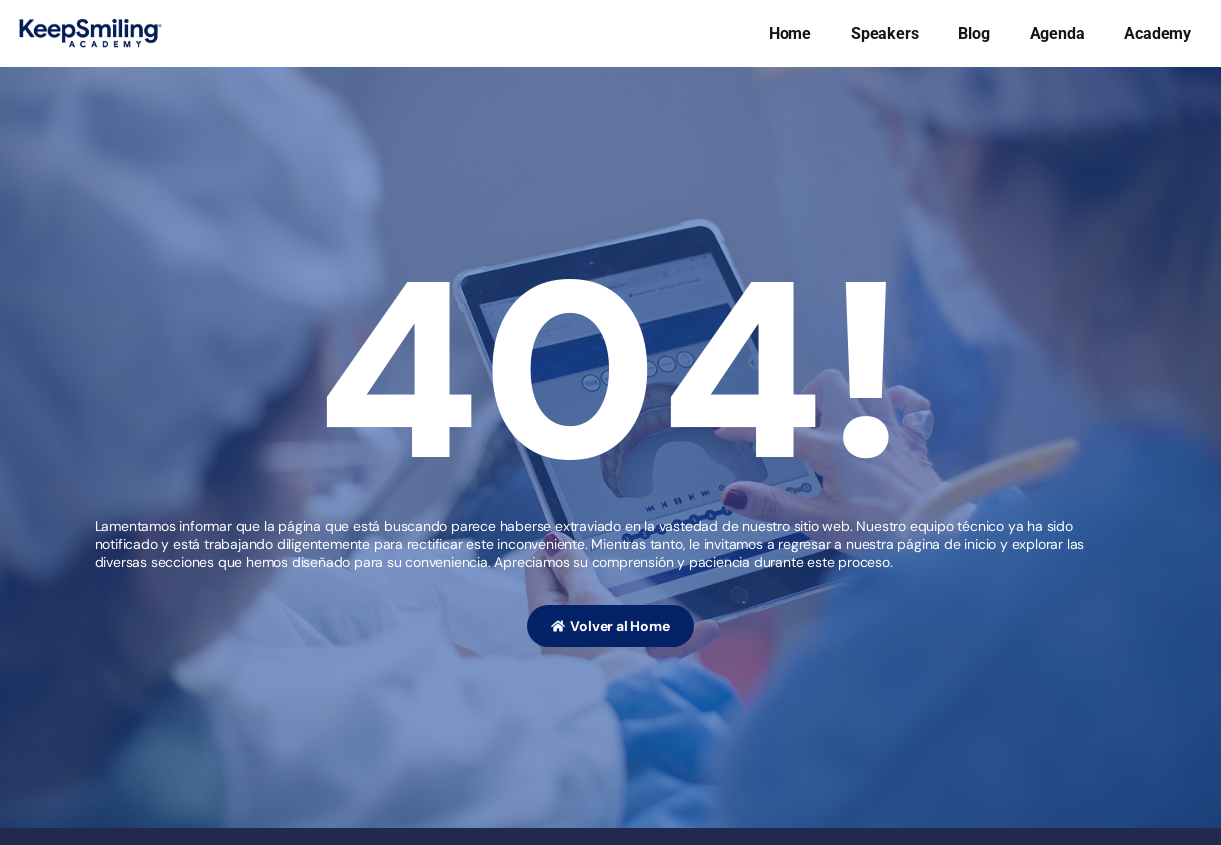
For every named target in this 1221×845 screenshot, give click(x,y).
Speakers (884, 33)
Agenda (1057, 33)
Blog (973, 33)
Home (790, 33)
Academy (1157, 33)
